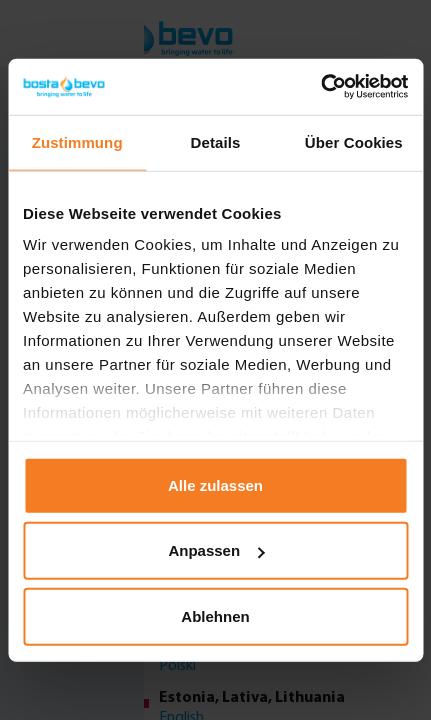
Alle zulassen (215, 484)
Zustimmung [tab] (77, 141)
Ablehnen (215, 615)
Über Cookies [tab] (354, 141)
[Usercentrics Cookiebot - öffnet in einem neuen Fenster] (320, 87)
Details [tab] (216, 141)
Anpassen (216, 550)
